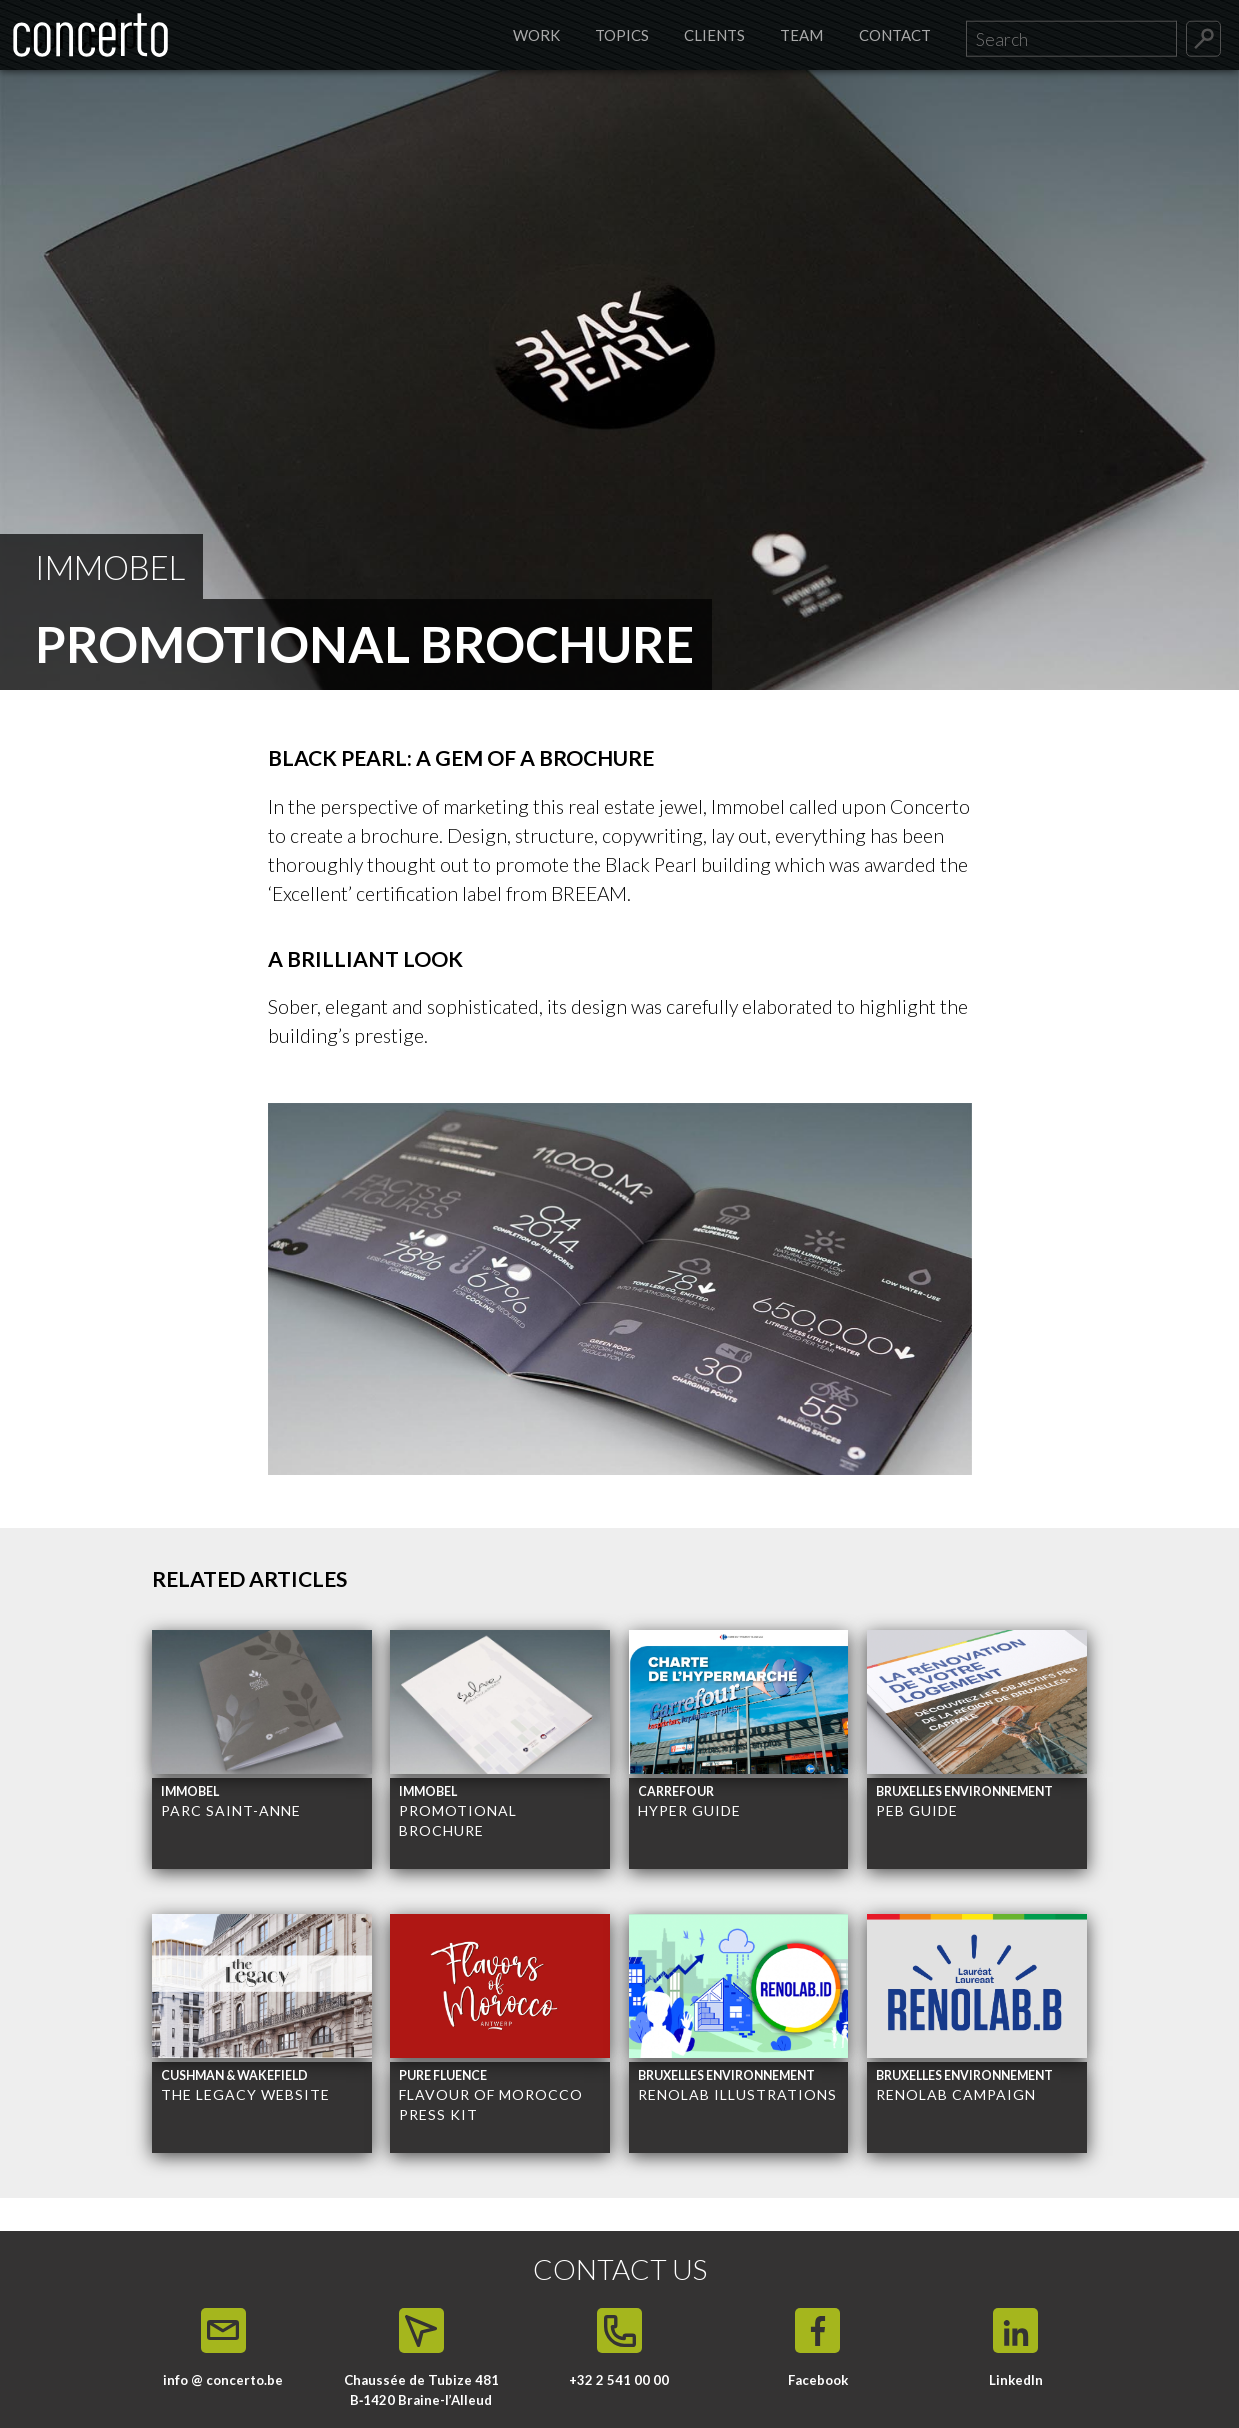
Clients (714, 35)
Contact (895, 35)
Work (536, 35)
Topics (622, 35)
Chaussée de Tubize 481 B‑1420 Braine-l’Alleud (421, 2390)
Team (801, 35)
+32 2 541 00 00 (619, 2380)
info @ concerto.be (223, 2380)
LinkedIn (1016, 2380)
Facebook (818, 2380)
